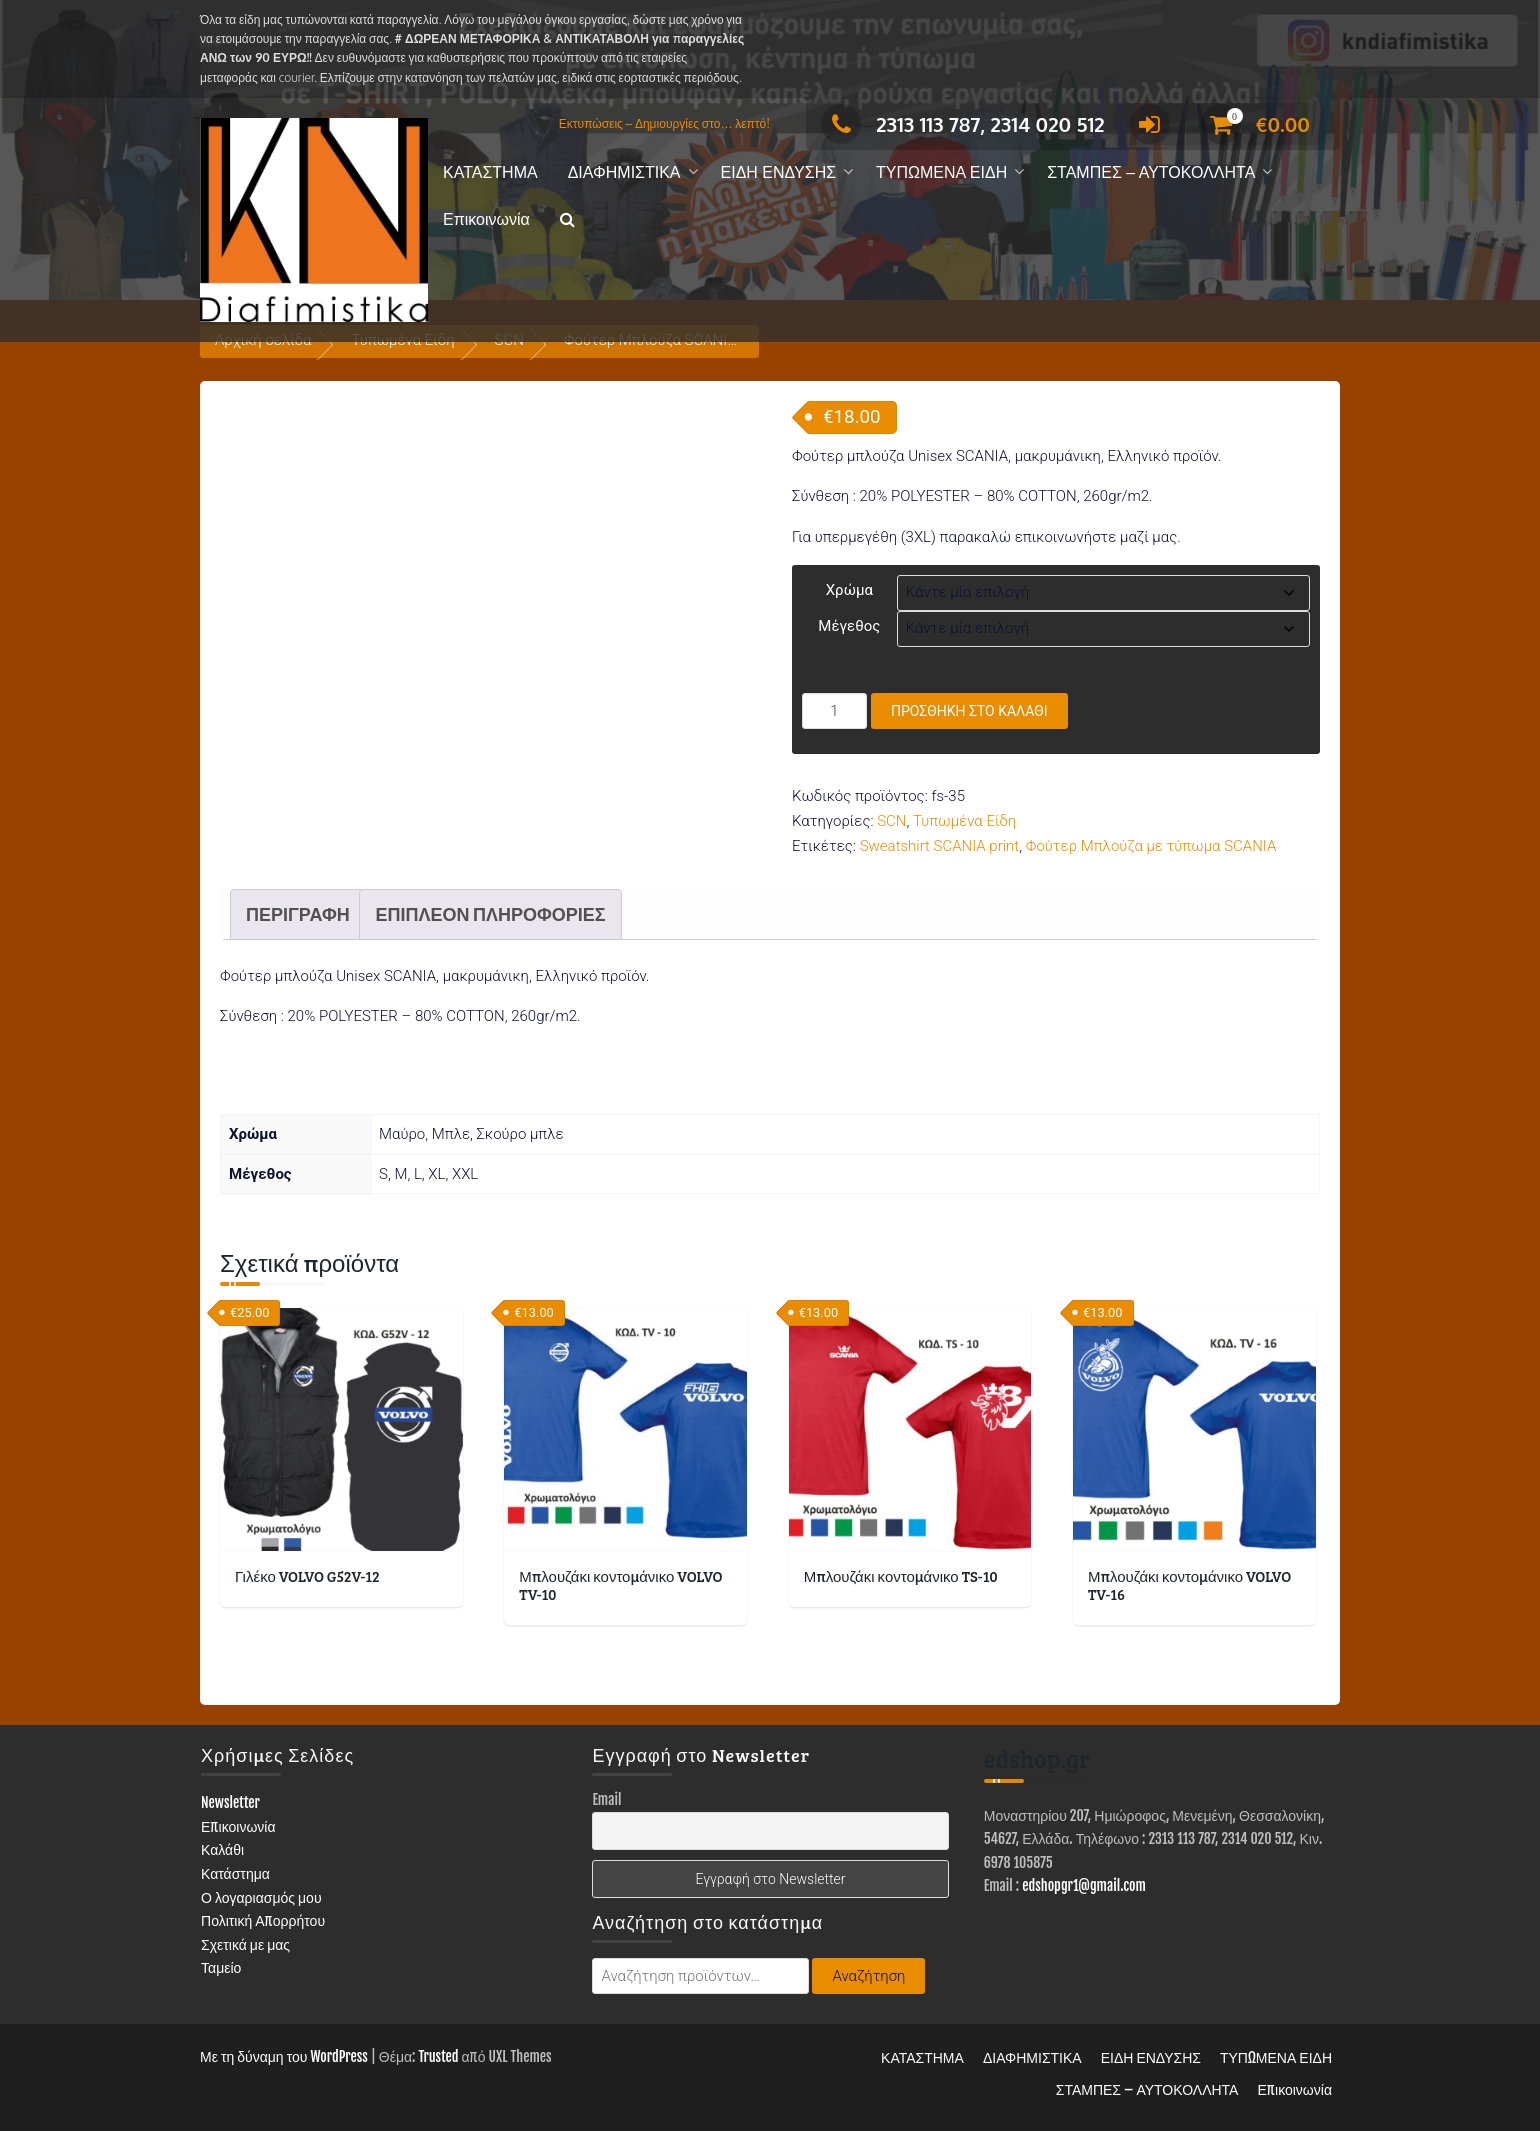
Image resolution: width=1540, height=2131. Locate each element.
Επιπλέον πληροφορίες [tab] (490, 914)
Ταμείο (221, 1967)
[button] (567, 220)
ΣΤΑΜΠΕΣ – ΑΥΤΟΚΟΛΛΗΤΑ (1151, 172)
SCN (891, 821)
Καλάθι (222, 1849)
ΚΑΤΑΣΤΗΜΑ (490, 172)
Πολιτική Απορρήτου (263, 1920)
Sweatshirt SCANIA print (940, 846)
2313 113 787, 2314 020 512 (962, 124)
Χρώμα (849, 590)
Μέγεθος (849, 626)
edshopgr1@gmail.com (1084, 1885)
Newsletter (230, 1802)
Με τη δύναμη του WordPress (284, 2056)
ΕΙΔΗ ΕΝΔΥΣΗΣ (779, 172)
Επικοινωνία (486, 219)
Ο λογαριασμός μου (261, 1897)
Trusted (438, 2056)
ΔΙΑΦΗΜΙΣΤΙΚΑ (624, 172)
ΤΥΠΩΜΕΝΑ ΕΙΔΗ (941, 172)
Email (606, 1799)
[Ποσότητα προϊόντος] (834, 711)
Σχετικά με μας (245, 1944)
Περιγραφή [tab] (298, 914)
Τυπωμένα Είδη (964, 821)
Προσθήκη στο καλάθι (969, 711)
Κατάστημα (235, 1873)
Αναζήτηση (868, 1976)
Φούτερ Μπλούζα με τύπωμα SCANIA (1151, 846)
